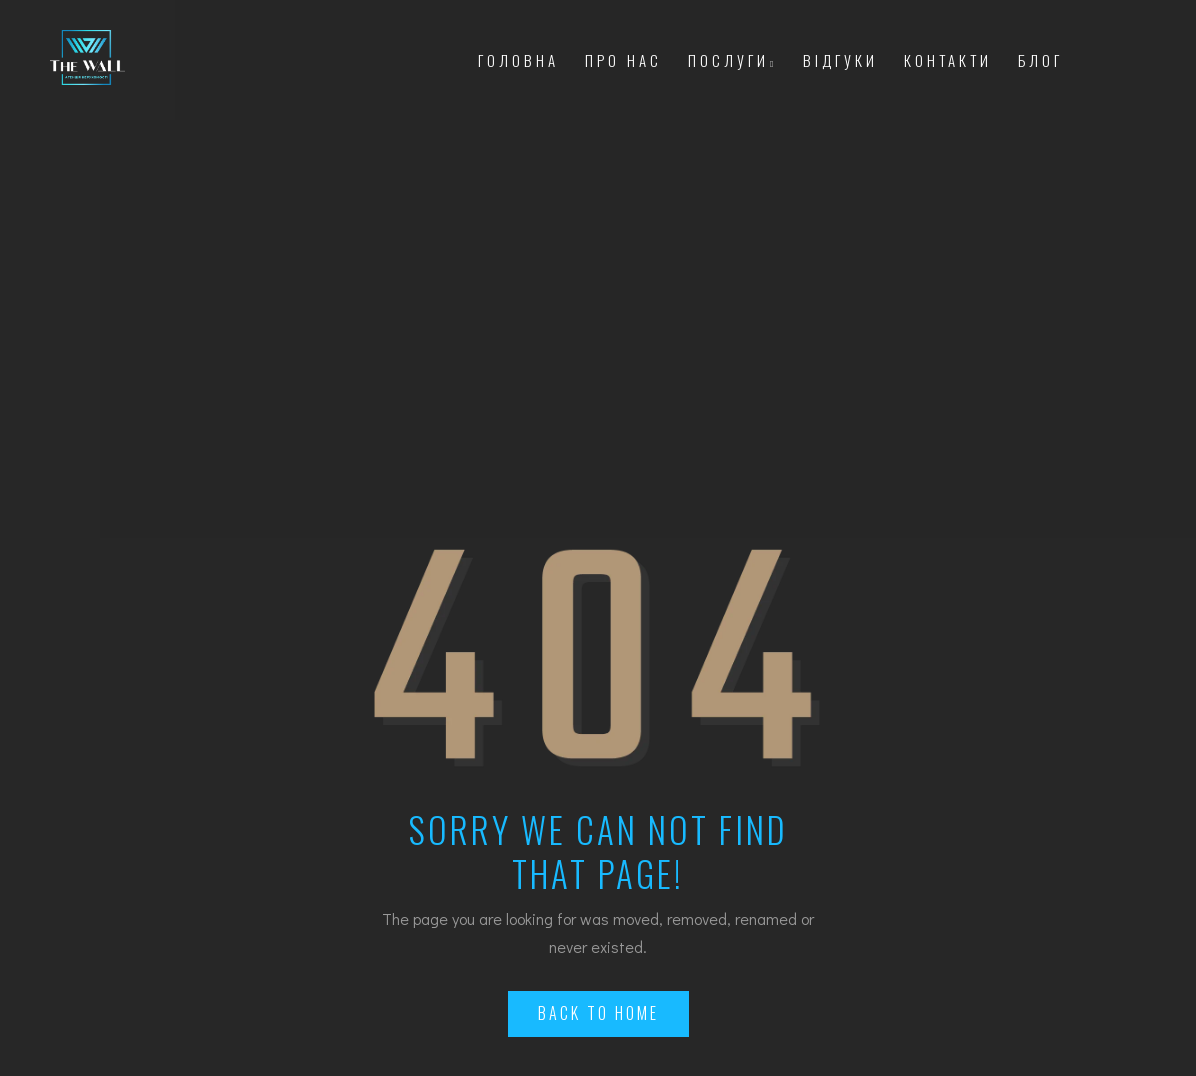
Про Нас (623, 60)
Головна (518, 60)
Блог (1040, 60)
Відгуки (840, 60)
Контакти (948, 60)
